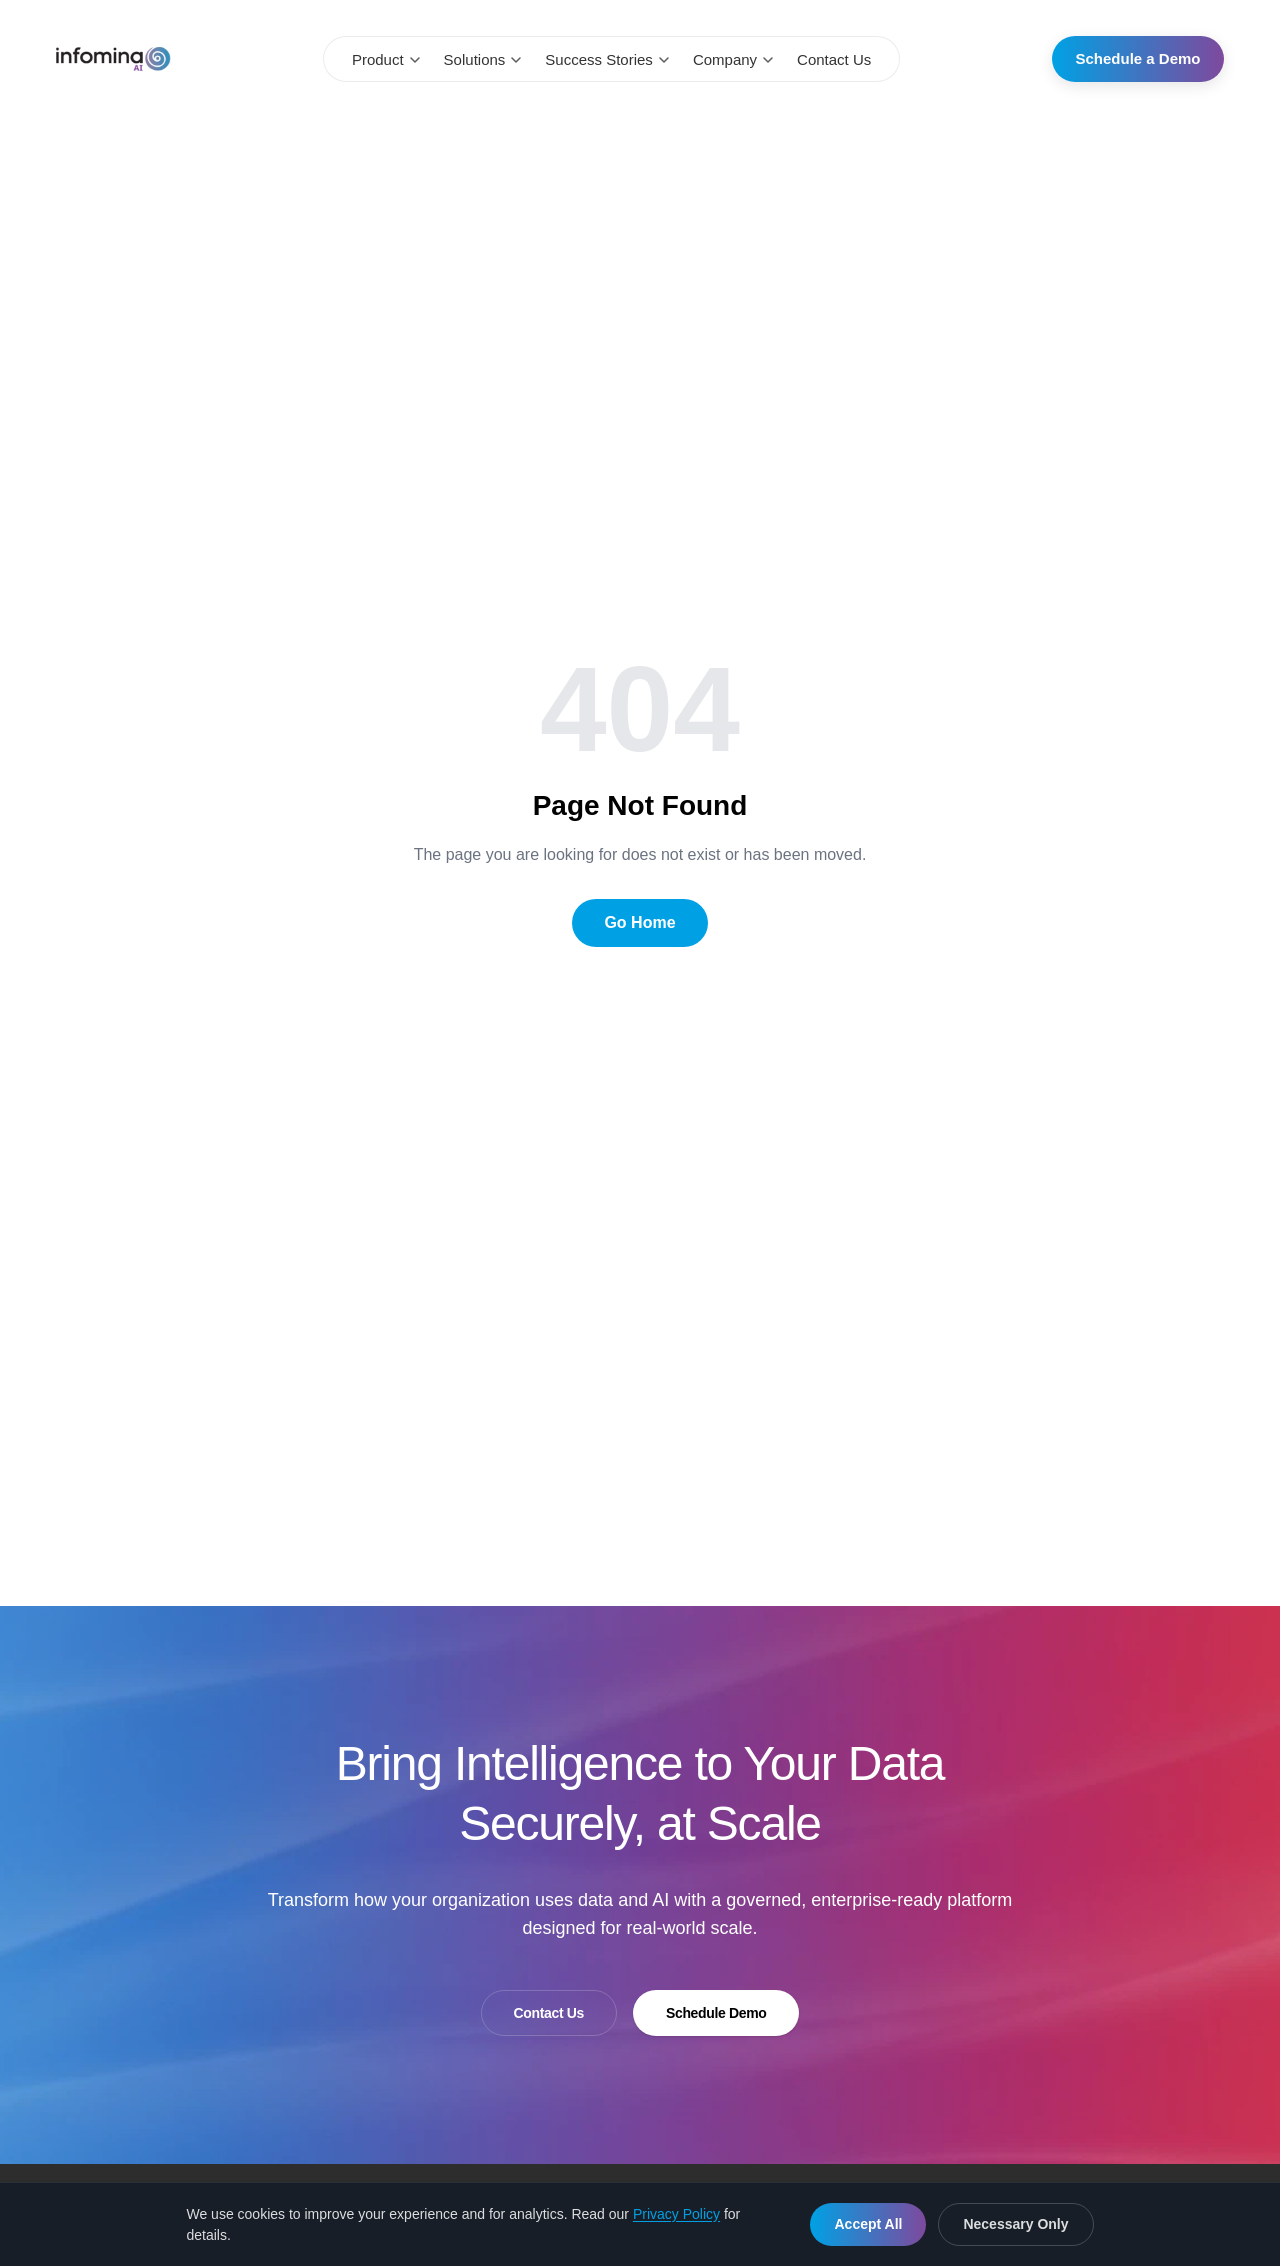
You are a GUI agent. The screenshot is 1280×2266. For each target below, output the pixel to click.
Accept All (868, 2224)
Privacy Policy (676, 2214)
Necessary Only (1015, 2224)
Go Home (639, 922)
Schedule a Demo (1137, 58)
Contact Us (834, 59)
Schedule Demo (716, 2013)
